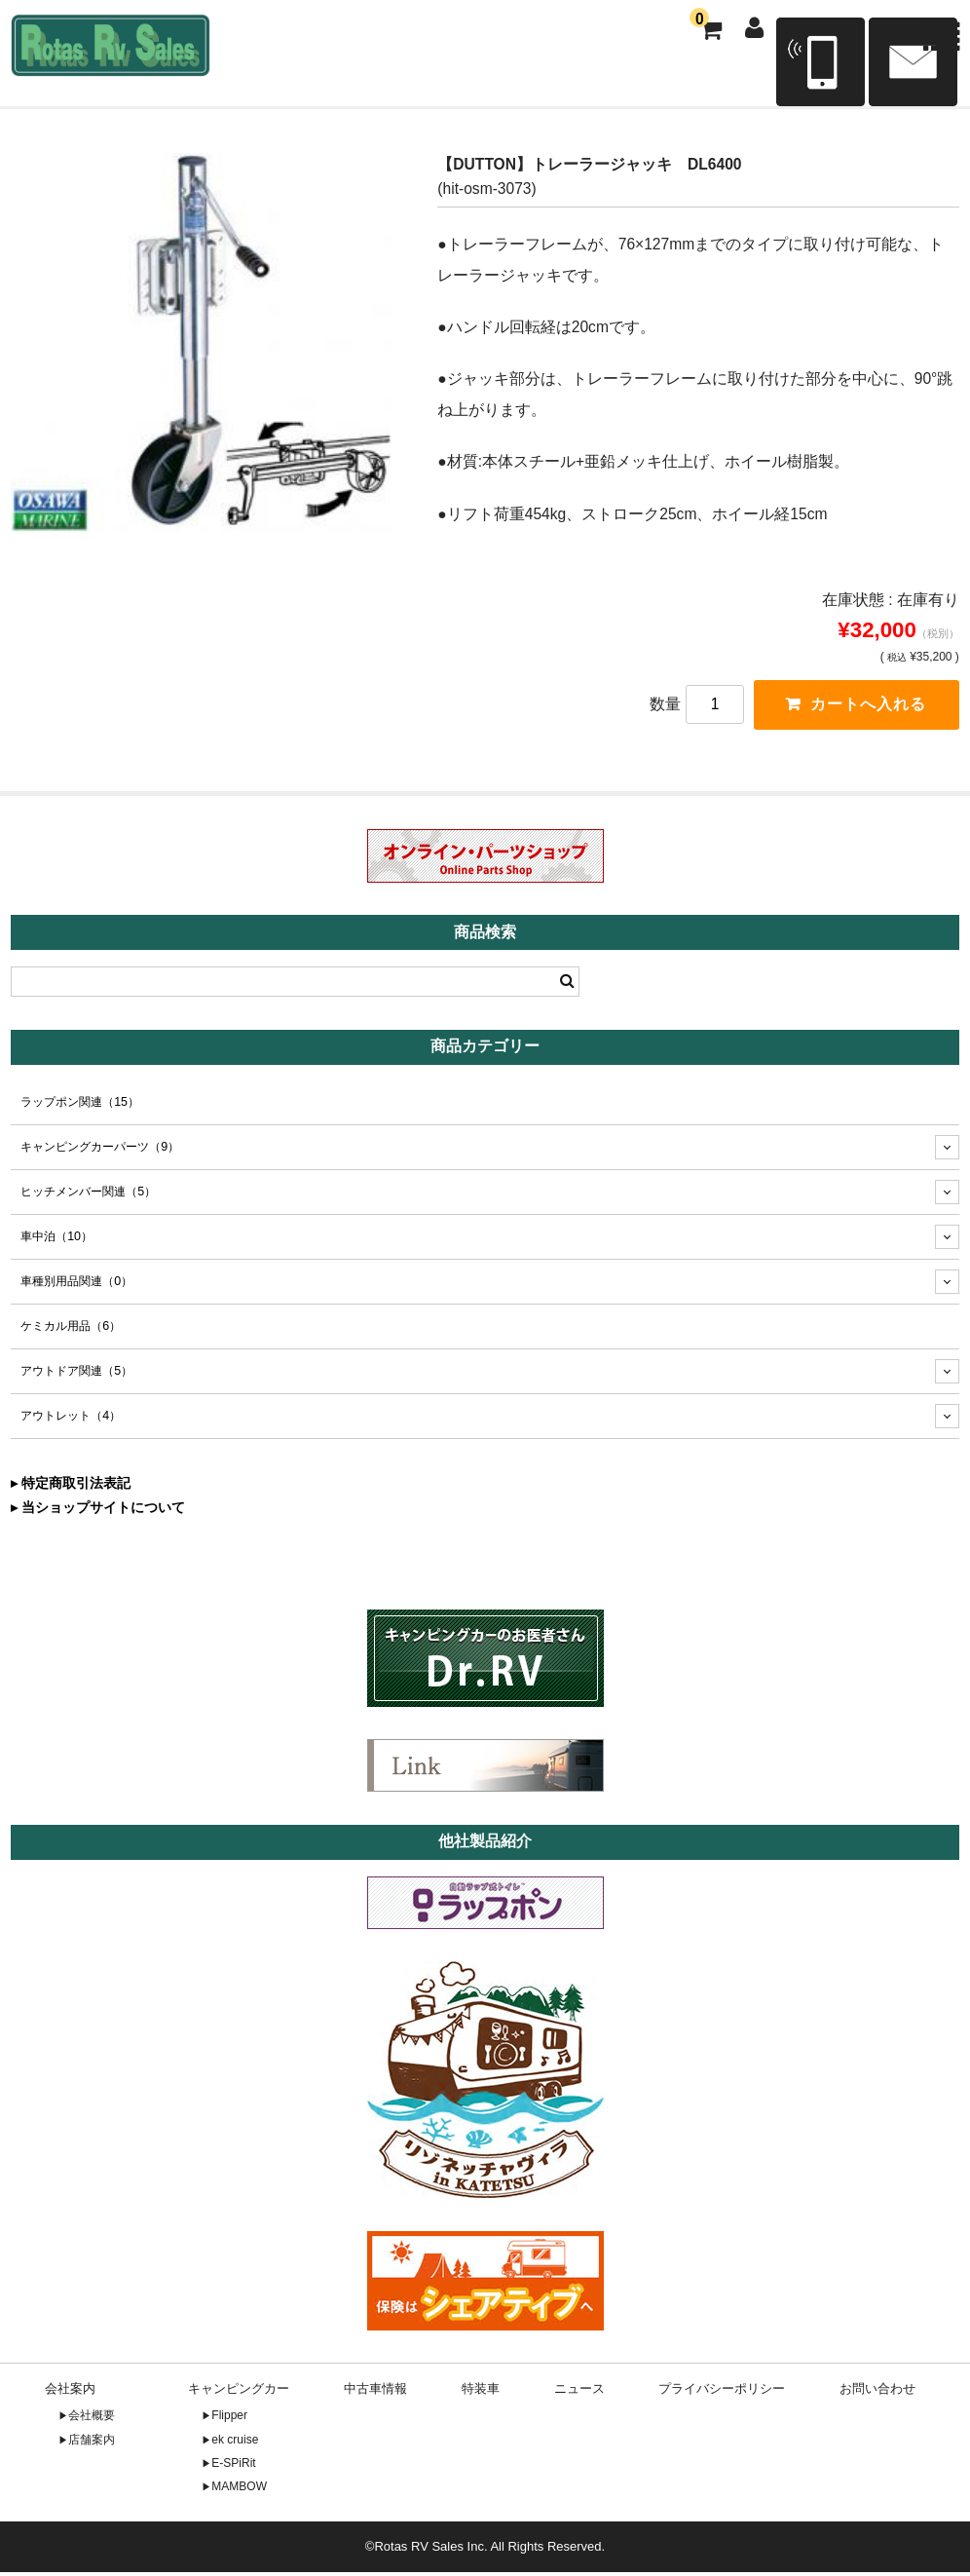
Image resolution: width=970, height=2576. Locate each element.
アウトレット (70, 1419)
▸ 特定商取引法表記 (71, 1487)
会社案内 (70, 2392)
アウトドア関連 (76, 1375)
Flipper (229, 2419)
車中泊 (56, 1240)
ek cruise (234, 2442)
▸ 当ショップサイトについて (98, 1511)
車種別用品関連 (76, 1285)
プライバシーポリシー (721, 2392)
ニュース (579, 2392)
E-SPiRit (233, 2467)
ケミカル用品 (70, 1330)
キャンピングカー (238, 2392)
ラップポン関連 (79, 1106)
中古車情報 (375, 2392)
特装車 (481, 2392)
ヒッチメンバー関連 (88, 1195)
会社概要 (91, 2419)
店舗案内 (91, 2442)
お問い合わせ (877, 2392)
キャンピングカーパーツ (99, 1150)
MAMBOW (239, 2490)
